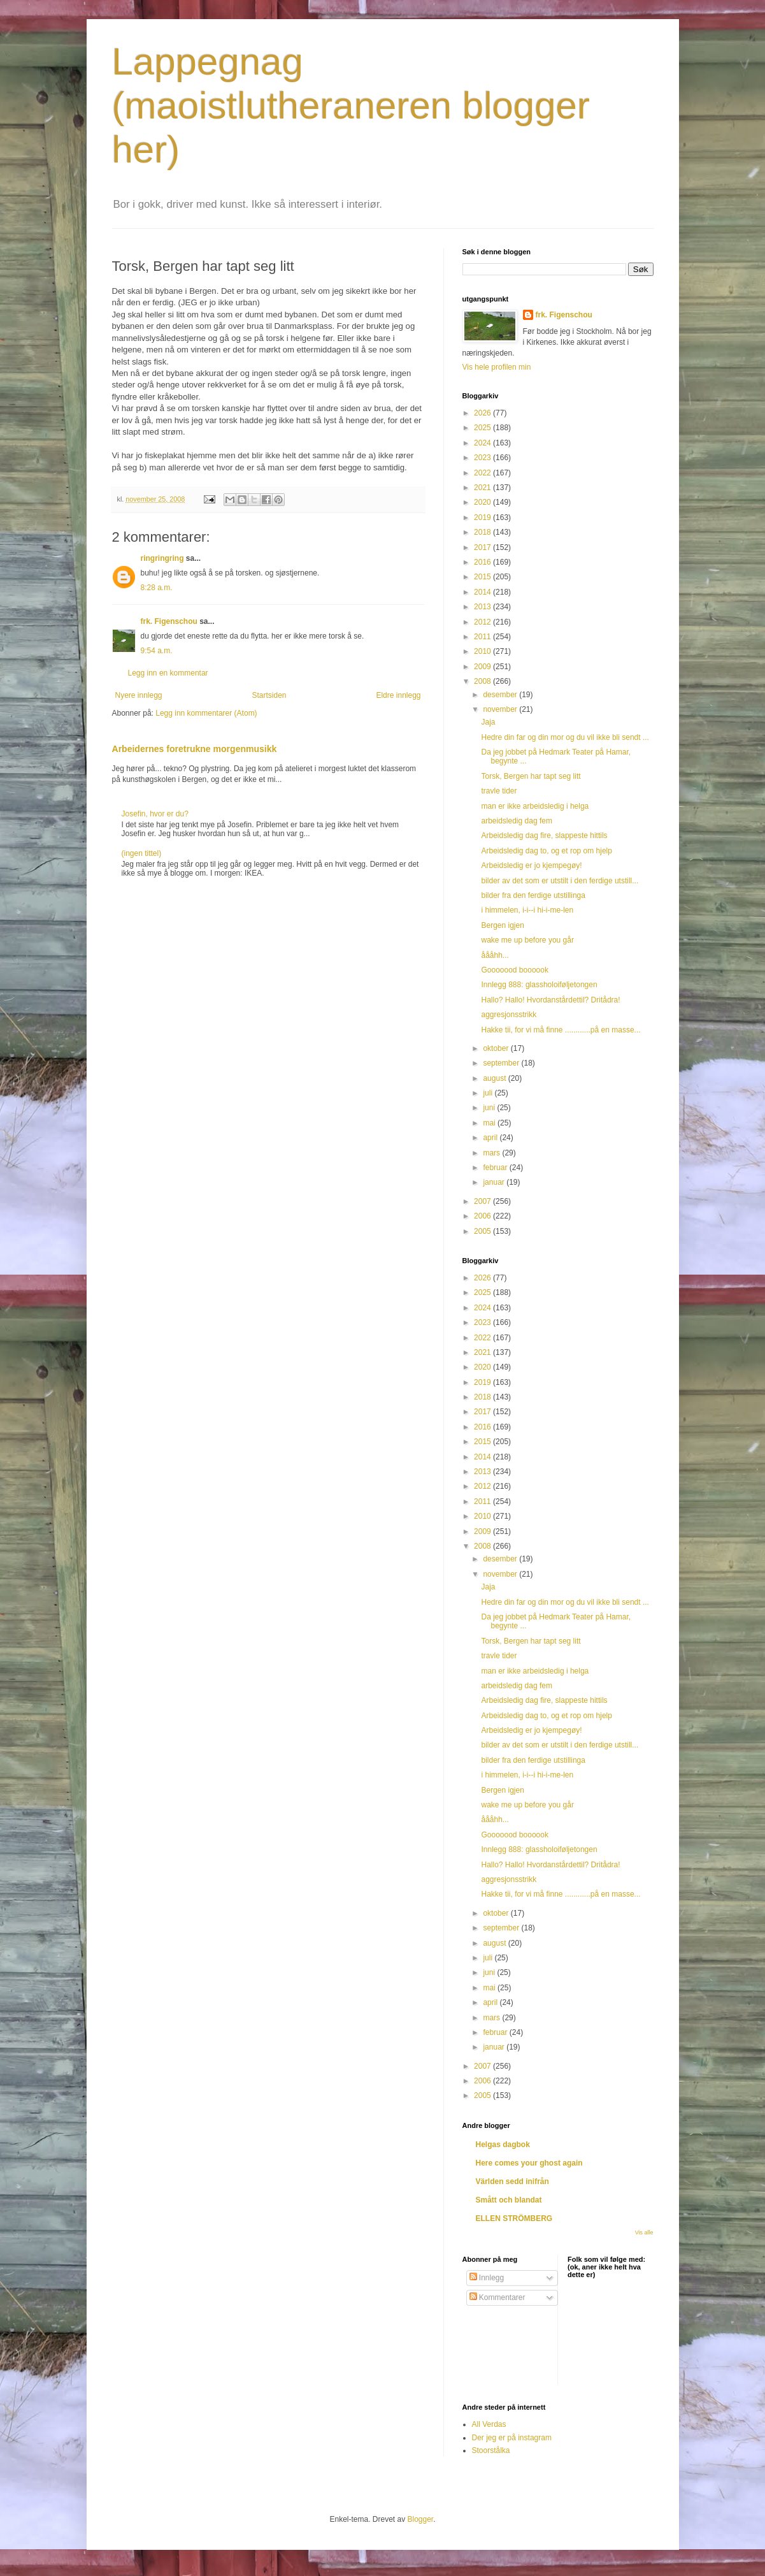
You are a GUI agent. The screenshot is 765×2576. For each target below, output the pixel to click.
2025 (483, 427)
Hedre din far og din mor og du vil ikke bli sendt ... (564, 737)
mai (490, 1122)
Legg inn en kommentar (168, 673)
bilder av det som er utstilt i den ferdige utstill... (559, 880)
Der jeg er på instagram (512, 2437)
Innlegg (486, 2277)
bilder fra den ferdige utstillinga (533, 895)
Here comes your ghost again (529, 2163)
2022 (483, 472)
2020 (483, 502)
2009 (483, 666)
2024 (483, 442)
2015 (483, 576)
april (491, 1137)
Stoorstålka (491, 2450)
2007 (483, 1201)
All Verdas (489, 2424)
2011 (483, 636)
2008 (483, 681)
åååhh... (494, 955)
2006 (483, 1216)
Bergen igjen (502, 925)
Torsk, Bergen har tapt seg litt (530, 776)
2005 (483, 1231)
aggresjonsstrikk (508, 1014)
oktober (496, 1048)
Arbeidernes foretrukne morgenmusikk (194, 749)
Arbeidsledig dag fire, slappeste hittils (544, 835)
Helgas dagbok (503, 2144)
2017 (483, 547)
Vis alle (644, 2232)
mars (492, 1152)
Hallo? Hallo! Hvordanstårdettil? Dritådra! (550, 999)
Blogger (421, 2519)
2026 (483, 413)
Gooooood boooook (514, 970)
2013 (483, 606)
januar (494, 1182)
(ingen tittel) (142, 853)
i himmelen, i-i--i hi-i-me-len (527, 910)
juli (488, 1093)
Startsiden (269, 695)
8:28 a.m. (157, 587)
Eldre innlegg (398, 695)
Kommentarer (497, 2297)
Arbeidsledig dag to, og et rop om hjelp (546, 850)
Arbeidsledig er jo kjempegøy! (531, 865)
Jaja (488, 722)
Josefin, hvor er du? (155, 813)
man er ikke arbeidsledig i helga (535, 806)
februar (496, 1167)
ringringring (162, 558)
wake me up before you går (527, 940)
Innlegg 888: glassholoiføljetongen (539, 984)
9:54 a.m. (157, 650)
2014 (483, 592)
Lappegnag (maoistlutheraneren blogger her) (351, 105)
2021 (483, 487)
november (501, 709)
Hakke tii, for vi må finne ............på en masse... (560, 1029)
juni (490, 1107)
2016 (483, 562)
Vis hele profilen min (496, 367)
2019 (483, 517)
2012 (483, 622)
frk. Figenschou (169, 621)
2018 (483, 532)
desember (501, 694)
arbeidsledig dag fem (516, 820)
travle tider (499, 790)
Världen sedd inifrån (512, 2181)
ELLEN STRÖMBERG (514, 2218)
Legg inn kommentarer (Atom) (206, 713)
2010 (483, 651)
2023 (483, 457)
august (495, 1078)
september (502, 1063)
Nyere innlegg (138, 695)
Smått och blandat (509, 2200)
